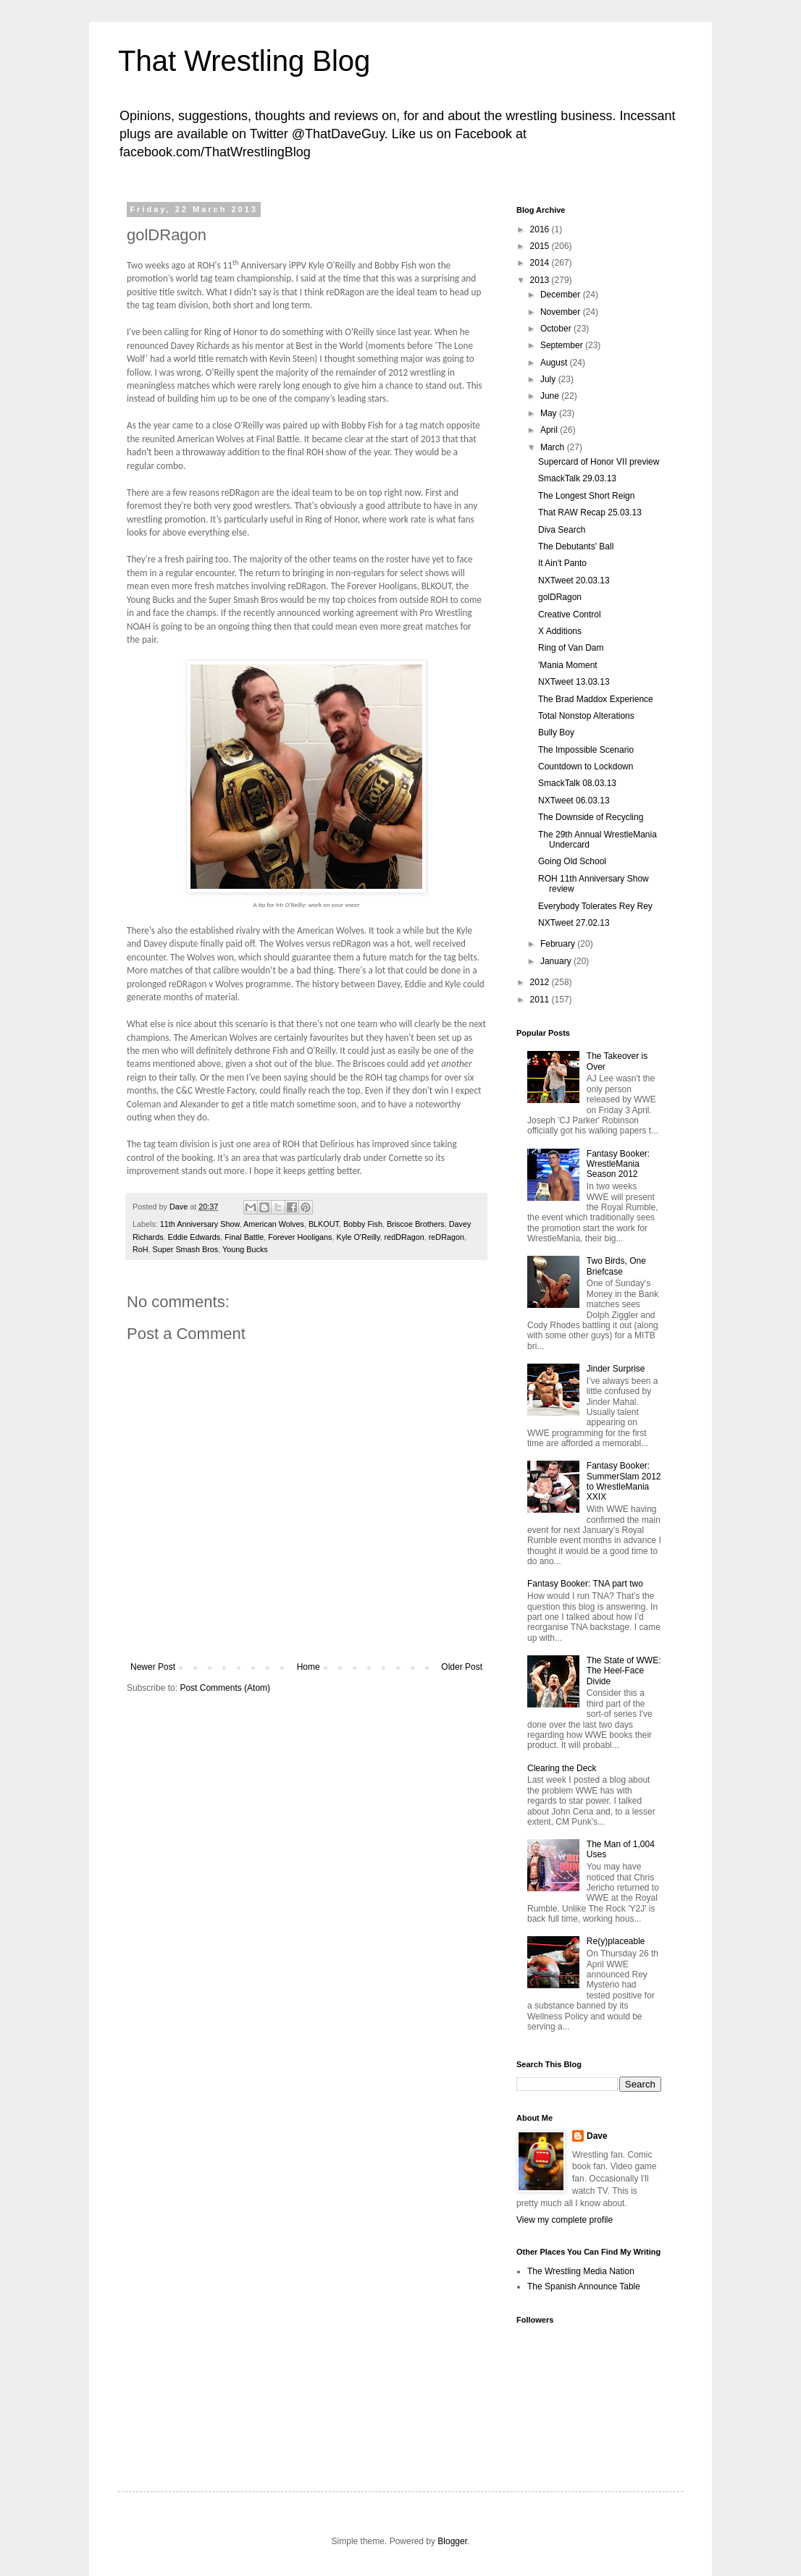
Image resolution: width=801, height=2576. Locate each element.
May (549, 413)
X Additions (560, 631)
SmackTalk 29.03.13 (577, 478)
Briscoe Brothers (416, 1224)
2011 (541, 999)
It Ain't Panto (562, 563)
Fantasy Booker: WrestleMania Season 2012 (618, 1164)
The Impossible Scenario (586, 750)
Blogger (452, 2541)
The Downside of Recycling (590, 817)
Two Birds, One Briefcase (616, 1266)
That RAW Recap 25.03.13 (590, 512)
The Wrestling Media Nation (580, 2271)
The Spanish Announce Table (583, 2286)
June (550, 396)
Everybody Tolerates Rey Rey (595, 906)
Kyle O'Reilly (357, 1237)
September (562, 345)
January (557, 961)
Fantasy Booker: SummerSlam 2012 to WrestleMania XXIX (624, 1481)
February (558, 944)
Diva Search (561, 530)
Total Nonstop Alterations (586, 716)
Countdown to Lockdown (585, 766)
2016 (541, 229)
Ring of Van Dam (571, 648)
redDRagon (404, 1237)
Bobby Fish (362, 1224)
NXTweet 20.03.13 (574, 580)
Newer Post (152, 1667)
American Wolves (273, 1224)
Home (308, 1667)
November (561, 312)
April (550, 430)
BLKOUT (324, 1224)
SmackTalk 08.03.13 (577, 783)
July (549, 379)
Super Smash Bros (186, 1249)
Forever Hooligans (300, 1237)
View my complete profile (564, 2220)
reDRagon (446, 1237)
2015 (541, 246)
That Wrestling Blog (244, 61)
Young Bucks (245, 1249)
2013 (541, 280)
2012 (541, 982)
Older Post (461, 1667)
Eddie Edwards (194, 1237)
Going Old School (572, 861)
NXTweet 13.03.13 (574, 682)
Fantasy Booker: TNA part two (585, 1584)
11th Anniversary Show (200, 1224)
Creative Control (569, 614)
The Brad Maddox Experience (595, 699)
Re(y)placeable (616, 1941)
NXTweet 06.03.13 (574, 800)
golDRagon (560, 597)
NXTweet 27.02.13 (574, 923)
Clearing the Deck (561, 1768)
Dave (597, 2136)
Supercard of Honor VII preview (598, 462)
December (561, 295)
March (553, 447)
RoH (140, 1249)
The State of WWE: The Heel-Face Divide (624, 1670)
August (555, 363)
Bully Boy (556, 732)
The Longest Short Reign (586, 496)
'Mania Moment (567, 665)
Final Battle (244, 1237)
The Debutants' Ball (575, 546)
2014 (541, 263)
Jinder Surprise (616, 1369)
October (557, 329)
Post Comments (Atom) (225, 1688)
